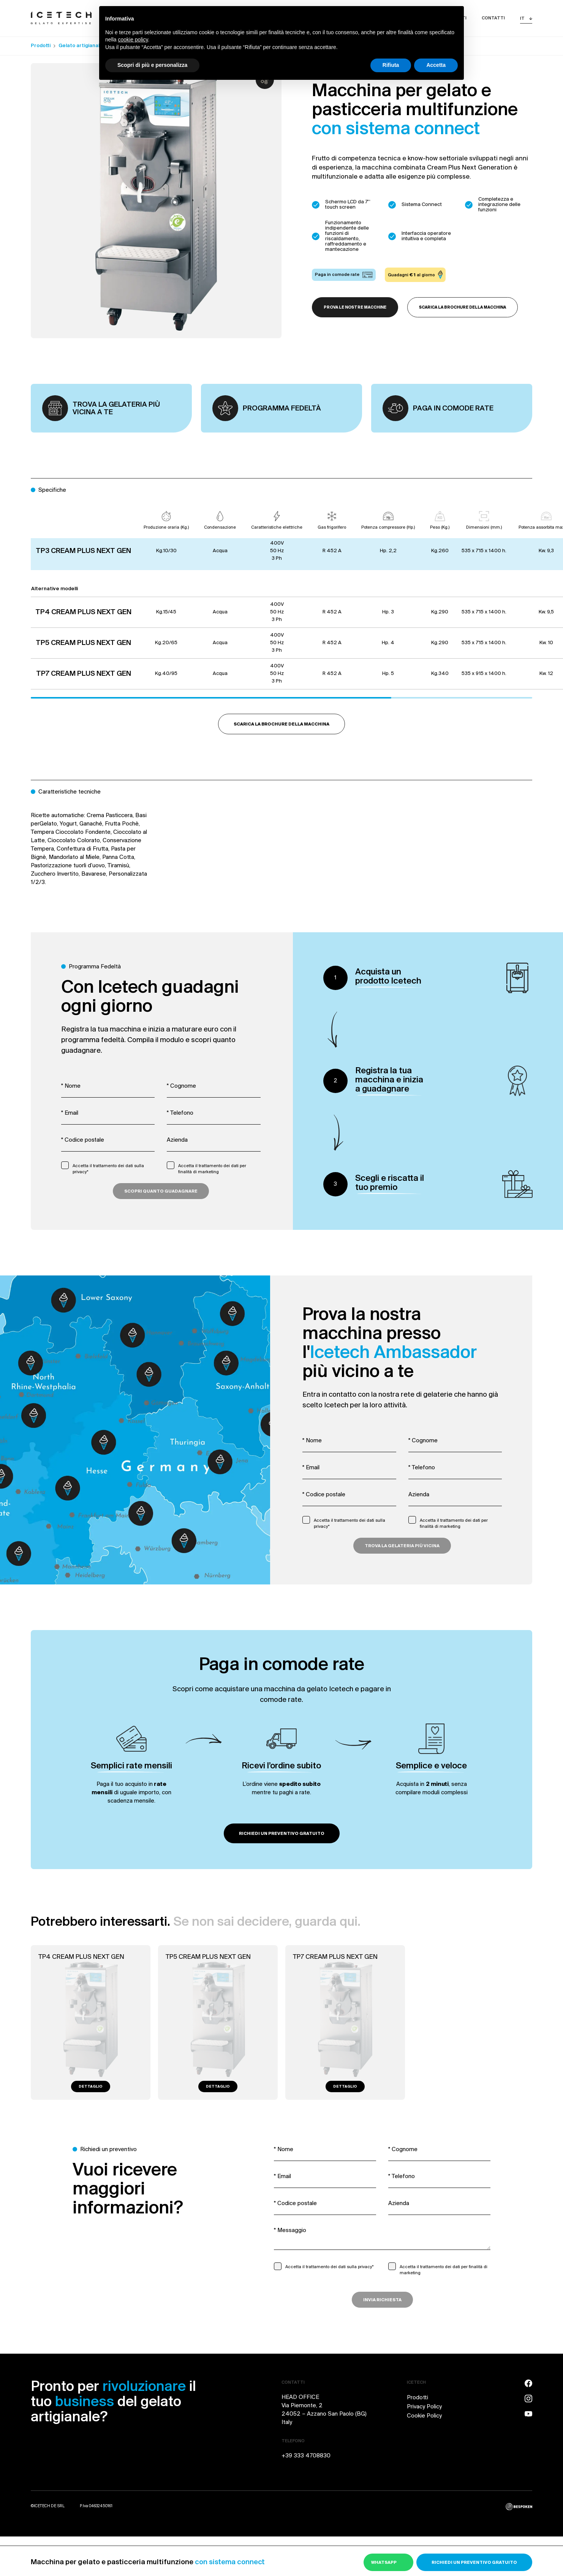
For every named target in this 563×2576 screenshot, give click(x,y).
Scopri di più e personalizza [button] (152, 65)
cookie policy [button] (133, 39)
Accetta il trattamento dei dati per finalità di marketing (212, 1169)
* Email (69, 1113)
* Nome (71, 1086)
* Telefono (180, 1113)
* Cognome (181, 1086)
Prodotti (41, 46)
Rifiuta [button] (391, 65)
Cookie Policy (424, 2416)
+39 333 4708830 (306, 2456)
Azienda (177, 1140)
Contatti (493, 18)
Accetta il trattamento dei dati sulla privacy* (108, 1169)
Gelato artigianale (81, 46)
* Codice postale (82, 1140)
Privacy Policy (424, 2407)
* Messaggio (290, 2230)
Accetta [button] (436, 65)
